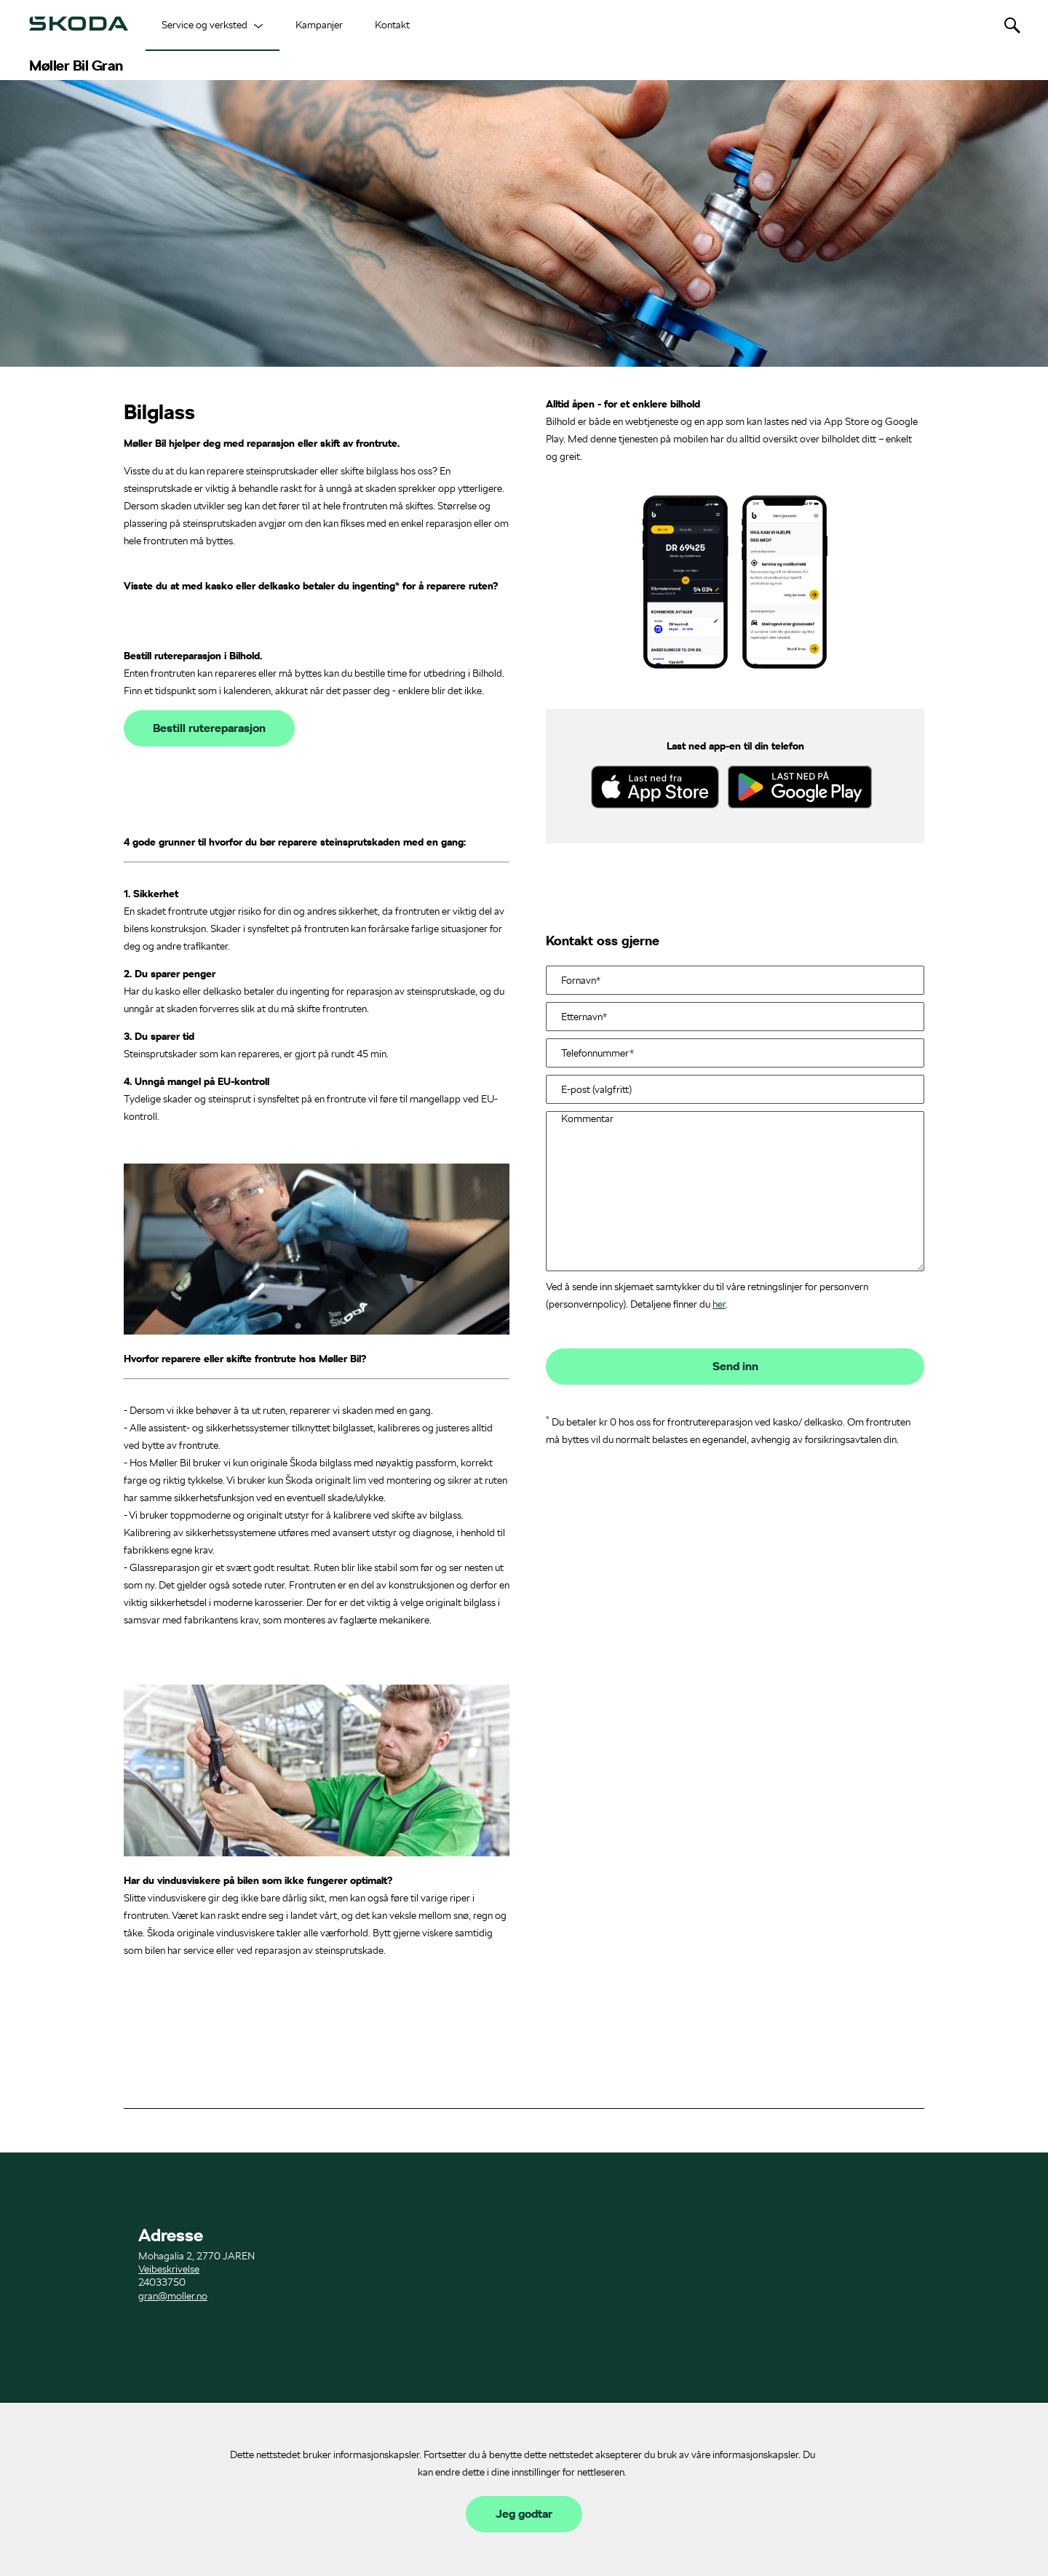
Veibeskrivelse (168, 2269)
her (719, 1304)
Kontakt (392, 25)
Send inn (735, 1366)
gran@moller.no (172, 2296)
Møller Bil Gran (76, 65)
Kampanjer (319, 25)
